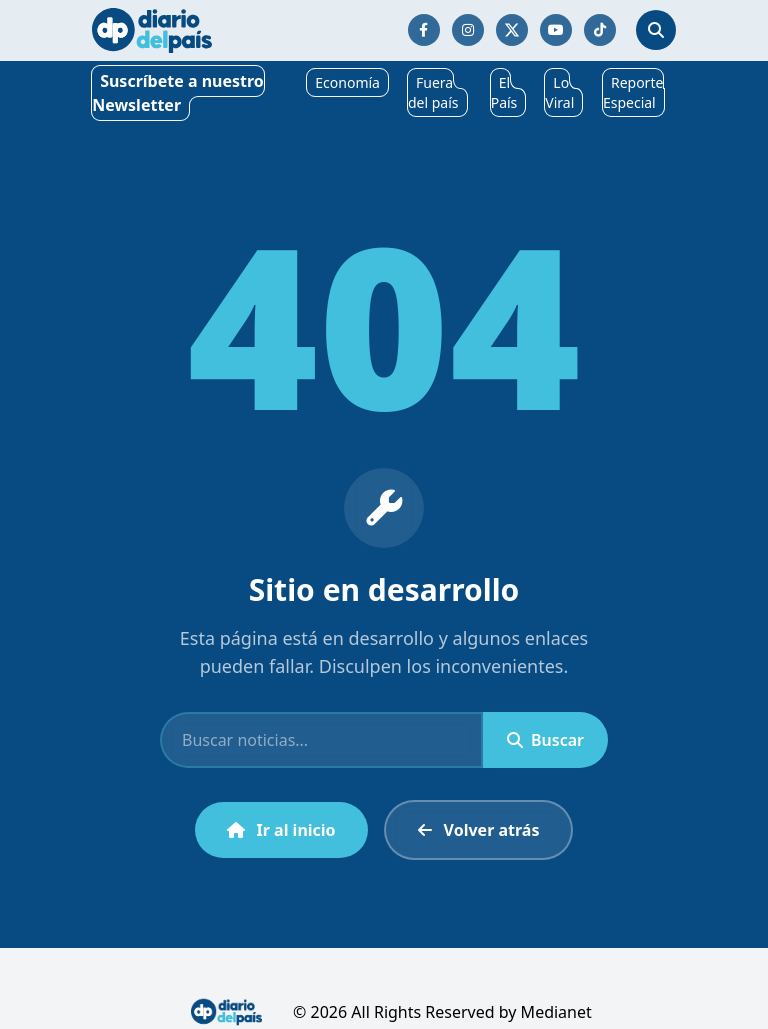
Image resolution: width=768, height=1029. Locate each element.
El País (504, 92)
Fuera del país (433, 92)
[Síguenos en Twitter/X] (512, 30)
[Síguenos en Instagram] (468, 30)
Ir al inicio (281, 830)
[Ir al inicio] (152, 30)
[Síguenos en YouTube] (556, 30)
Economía (347, 82)
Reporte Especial (633, 92)
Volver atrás (479, 830)
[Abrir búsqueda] (656, 30)
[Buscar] (321, 740)
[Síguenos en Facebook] (424, 30)
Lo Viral (559, 92)
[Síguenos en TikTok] (600, 30)
